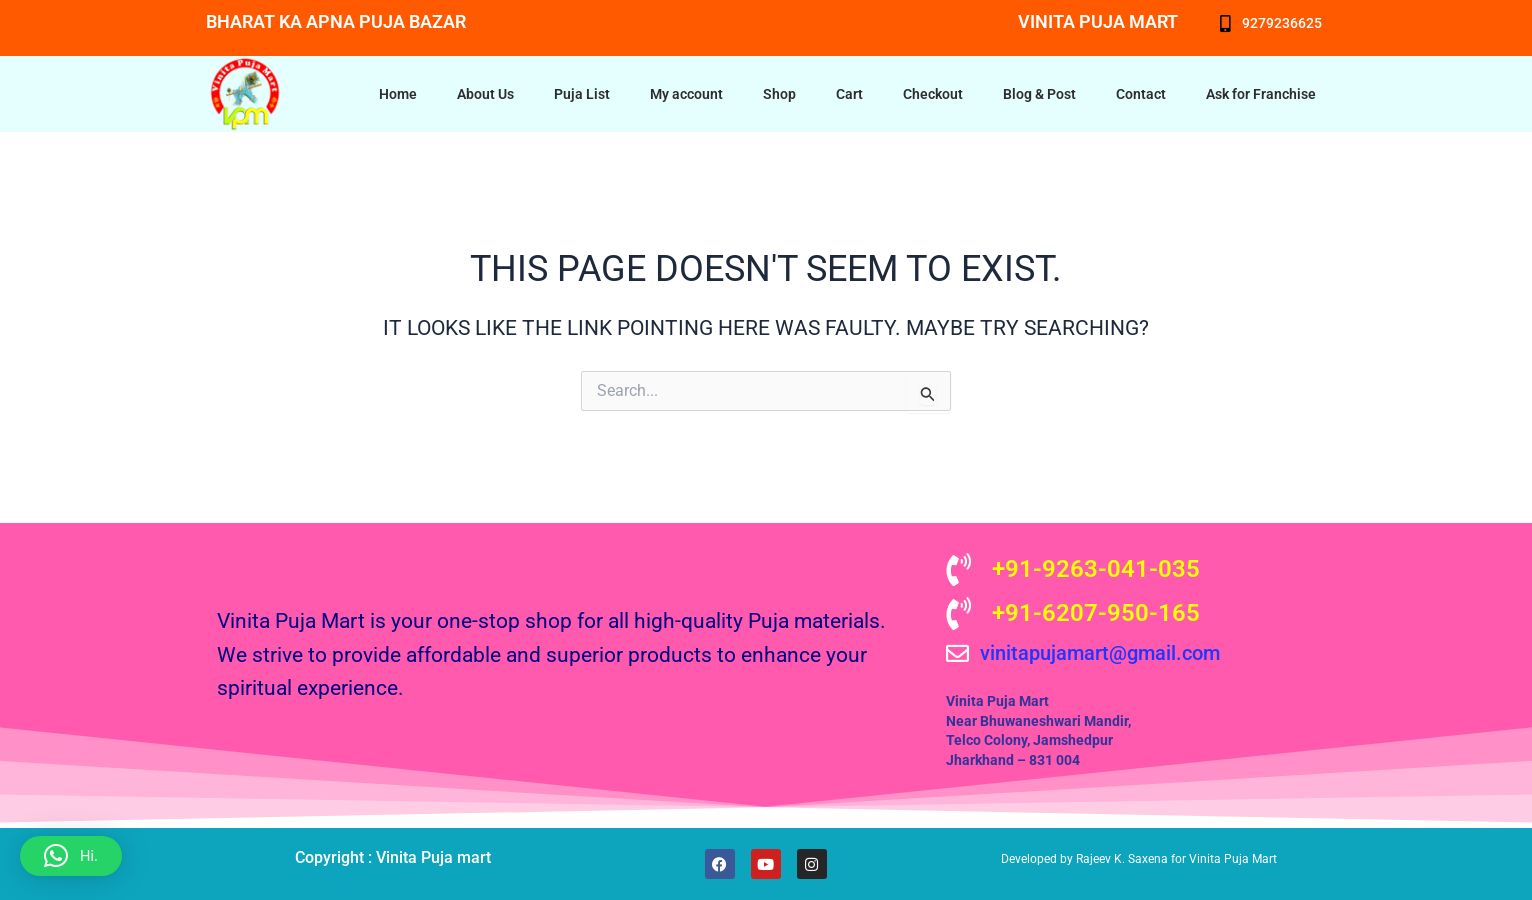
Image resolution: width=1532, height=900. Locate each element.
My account (686, 94)
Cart (849, 94)
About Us (485, 94)
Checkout (933, 94)
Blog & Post (1039, 94)
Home (398, 94)
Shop (779, 94)
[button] (71, 856)
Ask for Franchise (1261, 94)
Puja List (582, 94)
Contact (1141, 94)
